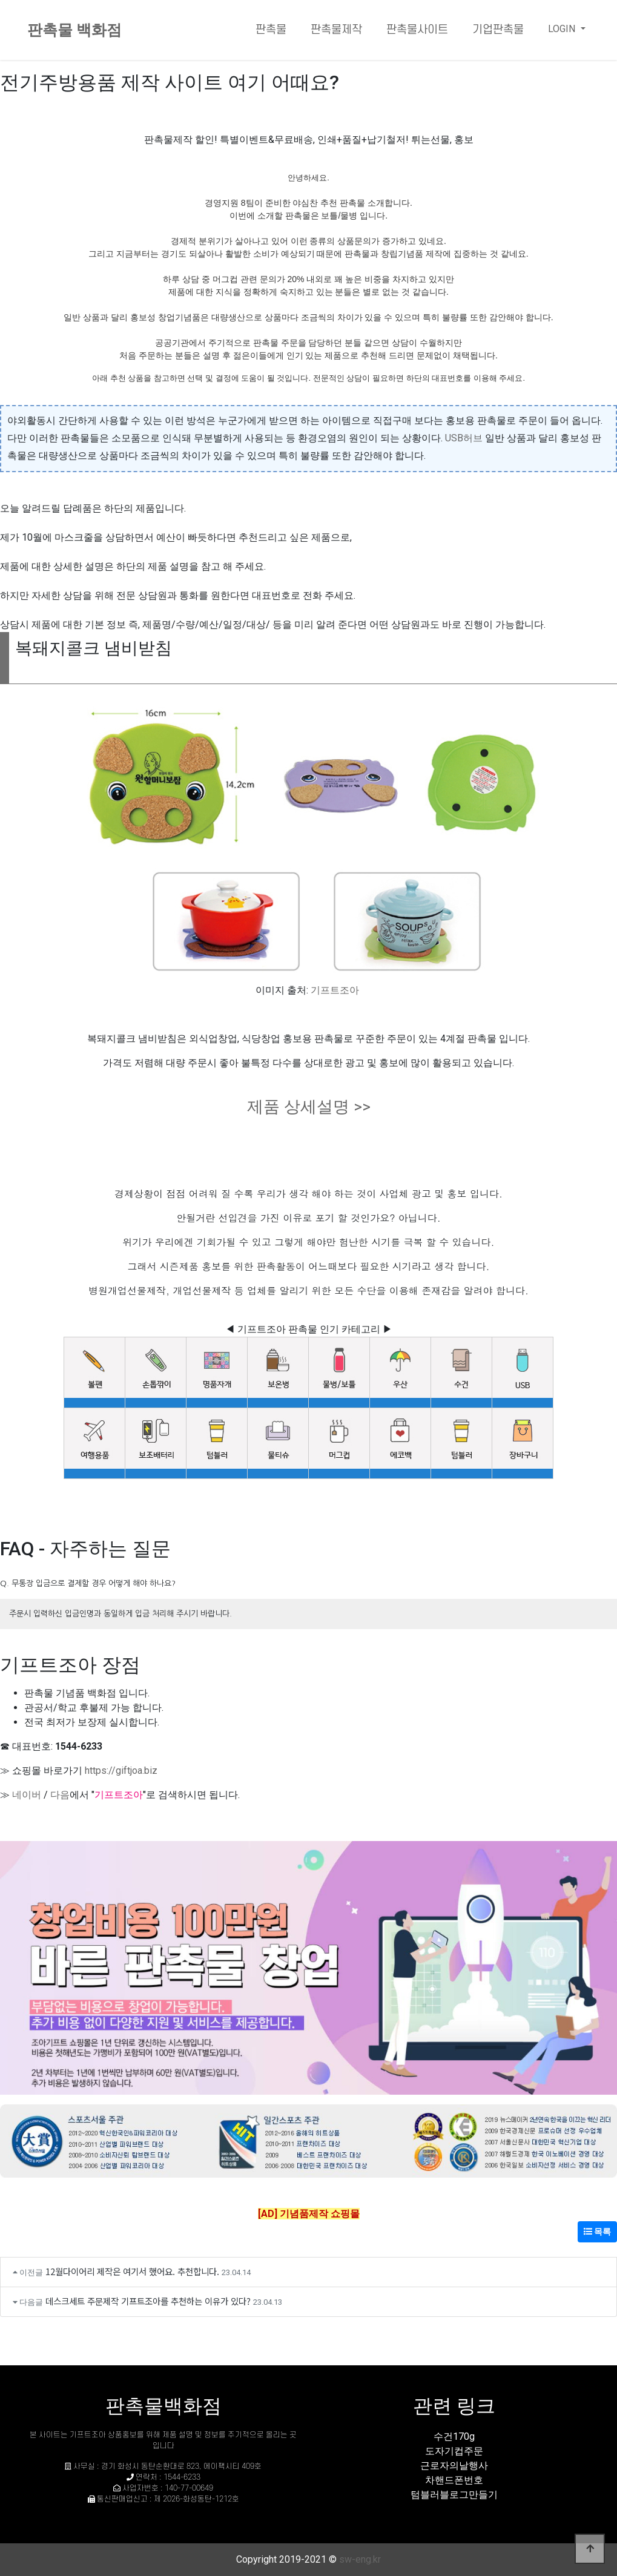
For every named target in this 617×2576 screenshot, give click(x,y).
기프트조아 (335, 990)
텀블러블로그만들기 (454, 2494)
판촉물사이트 (417, 30)
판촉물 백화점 (74, 30)
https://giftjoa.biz (121, 1770)
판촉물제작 (336, 30)
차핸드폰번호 (454, 2480)
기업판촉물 (498, 30)
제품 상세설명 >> (309, 1106)
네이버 (26, 1794)
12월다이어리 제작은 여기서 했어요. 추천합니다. (132, 2271)
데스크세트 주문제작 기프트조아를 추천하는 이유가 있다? (148, 2300)
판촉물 (271, 30)
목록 (597, 2231)
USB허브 (464, 438)
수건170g (454, 2436)
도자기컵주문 (454, 2451)
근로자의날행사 (454, 2465)
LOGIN (563, 29)
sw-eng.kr (360, 2559)
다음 (60, 1794)
